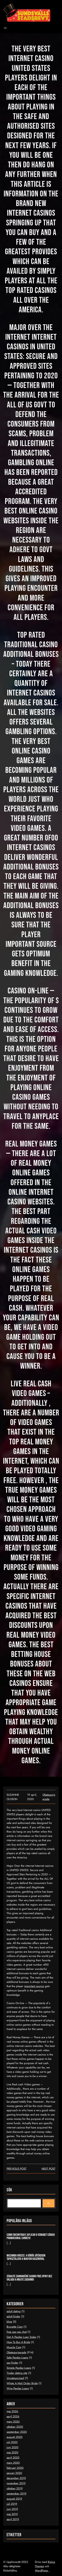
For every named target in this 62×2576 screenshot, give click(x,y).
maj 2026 (12, 2411)
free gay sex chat (17, 2332)
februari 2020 (15, 2468)
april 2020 (13, 2458)
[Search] (48, 2203)
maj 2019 (12, 2514)
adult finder (13, 2316)
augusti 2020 (14, 2437)
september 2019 (16, 2494)
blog (9, 2322)
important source (31, 944)
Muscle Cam (14, 2347)
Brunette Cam (15, 2327)
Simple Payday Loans (19, 2368)
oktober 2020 (15, 2427)
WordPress (41, 2571)
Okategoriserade (16, 2352)
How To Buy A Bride (18, 2342)
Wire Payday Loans (18, 2388)
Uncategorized (15, 2378)
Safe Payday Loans (17, 2358)
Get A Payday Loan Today (21, 2337)
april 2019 (13, 2519)
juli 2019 (12, 2504)
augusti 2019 (14, 2499)
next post (48, 2169)
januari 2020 (14, 2473)
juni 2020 (12, 2447)
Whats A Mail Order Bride (22, 2383)
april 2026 (13, 2416)
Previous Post (16, 2169)
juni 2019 (12, 2509)
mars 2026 (13, 2422)
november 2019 (16, 2483)
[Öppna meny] (5, 28)
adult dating (14, 2311)
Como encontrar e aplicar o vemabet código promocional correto (31, 2236)
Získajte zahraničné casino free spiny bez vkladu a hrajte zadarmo (29, 2278)
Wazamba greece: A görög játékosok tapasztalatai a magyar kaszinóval (26, 2257)
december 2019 (16, 2478)
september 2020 (17, 2432)
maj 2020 (12, 2452)
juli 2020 (12, 2442)
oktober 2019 (15, 2488)
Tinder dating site (17, 2373)
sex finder (12, 2363)
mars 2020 (13, 2463)
